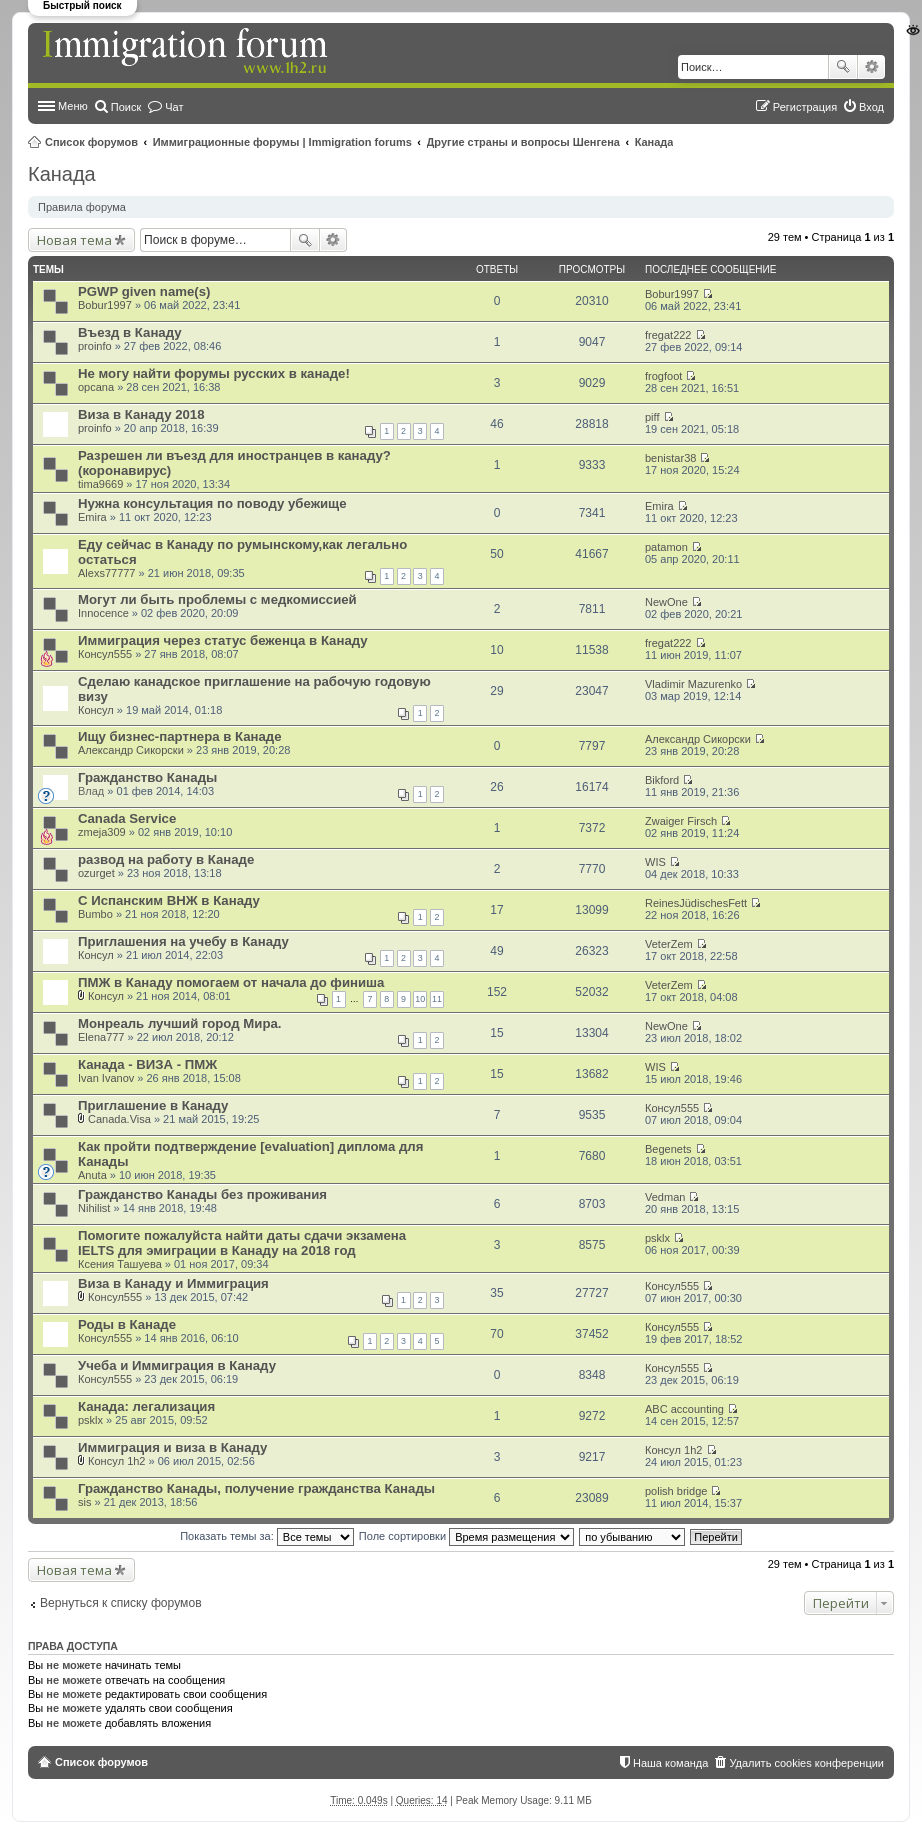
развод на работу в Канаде (166, 859)
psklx (657, 1238)
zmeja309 (102, 832)
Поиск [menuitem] (126, 107)
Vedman (665, 1197)
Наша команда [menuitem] (670, 1763)
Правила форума (82, 207)
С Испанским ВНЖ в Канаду (169, 900)
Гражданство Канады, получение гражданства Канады (256, 1488)
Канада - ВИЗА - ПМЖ (147, 1064)
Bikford (662, 780)
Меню (73, 106)
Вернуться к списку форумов (121, 1603)
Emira (92, 517)
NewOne (666, 602)
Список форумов (91, 142)
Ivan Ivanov (106, 1078)
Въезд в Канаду (130, 332)
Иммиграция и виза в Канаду (172, 1447)
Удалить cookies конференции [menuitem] (806, 1763)
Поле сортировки (466, 1536)
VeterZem (669, 944)
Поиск (843, 67)
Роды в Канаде (127, 1324)
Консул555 (105, 654)
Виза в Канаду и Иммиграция (173, 1283)
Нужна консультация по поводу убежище (212, 503)
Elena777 (101, 1037)
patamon (666, 547)
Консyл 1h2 (116, 1461)
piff (652, 417)
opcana (96, 387)
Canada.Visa (119, 1119)
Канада (654, 142)
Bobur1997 (105, 305)
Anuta (92, 1175)
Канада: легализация (146, 1406)
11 (437, 999)
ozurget (96, 873)
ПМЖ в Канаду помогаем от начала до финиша (231, 982)
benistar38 (670, 458)
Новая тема (74, 240)
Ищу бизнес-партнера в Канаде (180, 736)
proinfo (95, 346)
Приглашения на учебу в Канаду (183, 941)
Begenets (668, 1149)
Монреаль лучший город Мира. (179, 1023)
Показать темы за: (267, 1536)
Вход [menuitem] (871, 107)
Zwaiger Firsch (681, 821)
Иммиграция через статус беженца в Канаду (223, 640)
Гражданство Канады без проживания (202, 1194)
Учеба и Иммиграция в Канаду (177, 1365)
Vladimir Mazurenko (693, 684)
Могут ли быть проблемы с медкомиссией (217, 599)
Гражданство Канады (147, 777)
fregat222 (668, 335)
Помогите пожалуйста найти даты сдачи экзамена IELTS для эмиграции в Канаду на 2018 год (242, 1243)
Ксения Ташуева (120, 1264)
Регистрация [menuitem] (805, 107)
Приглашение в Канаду (153, 1105)
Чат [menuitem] (174, 107)
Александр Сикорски (131, 750)
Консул (96, 710)
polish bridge (676, 1491)
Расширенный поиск (871, 67)
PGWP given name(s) (144, 291)
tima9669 (100, 484)
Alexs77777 (107, 573)
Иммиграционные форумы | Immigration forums (282, 142)
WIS (655, 862)
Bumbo (95, 914)
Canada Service (127, 818)
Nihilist (94, 1208)
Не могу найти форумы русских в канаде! (214, 373)
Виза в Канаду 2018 (141, 414)
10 (420, 999)
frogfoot (663, 376)
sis (84, 1502)
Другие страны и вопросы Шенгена (523, 142)
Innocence (103, 613)
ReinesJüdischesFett (696, 903)
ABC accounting (684, 1409)
